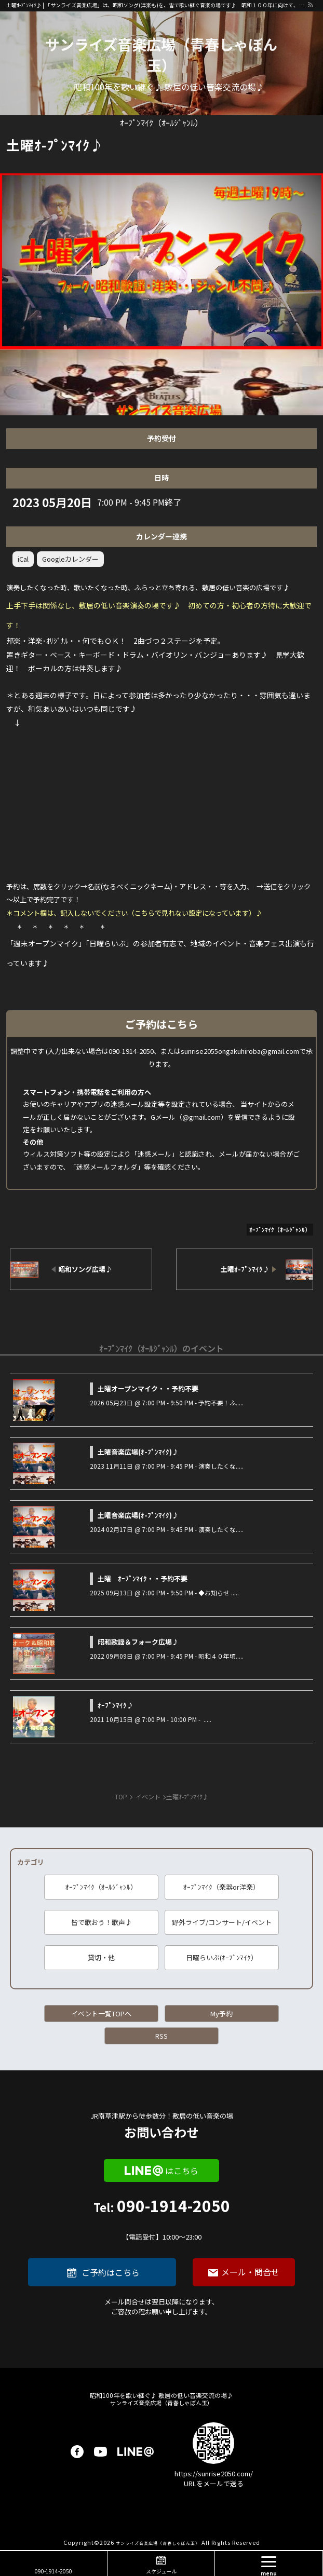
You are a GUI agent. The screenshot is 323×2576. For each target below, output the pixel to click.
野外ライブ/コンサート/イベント (222, 1922)
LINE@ (135, 2451)
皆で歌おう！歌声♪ (101, 1922)
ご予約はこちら (111, 2272)
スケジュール (161, 2571)
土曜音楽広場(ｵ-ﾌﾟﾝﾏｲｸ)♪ (138, 1452)
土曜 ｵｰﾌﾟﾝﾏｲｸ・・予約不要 (142, 1578)
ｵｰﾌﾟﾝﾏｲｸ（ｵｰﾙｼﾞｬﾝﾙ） (101, 1887)
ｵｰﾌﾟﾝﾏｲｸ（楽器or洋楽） (221, 1887)
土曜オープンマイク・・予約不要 (148, 1388)
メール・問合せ (250, 2272)
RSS (161, 2036)
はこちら (181, 2170)
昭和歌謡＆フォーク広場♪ (138, 1642)
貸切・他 (101, 1957)
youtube (100, 2451)
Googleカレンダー (70, 559)
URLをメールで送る (214, 2483)
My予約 (221, 2013)
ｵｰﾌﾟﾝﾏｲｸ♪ (115, 1705)
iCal (23, 559)
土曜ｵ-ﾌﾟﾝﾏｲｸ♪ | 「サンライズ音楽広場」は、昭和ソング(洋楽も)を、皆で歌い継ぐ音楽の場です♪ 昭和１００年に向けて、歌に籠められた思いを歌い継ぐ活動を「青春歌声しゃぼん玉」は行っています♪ (156, 5)
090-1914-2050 (161, 2220)
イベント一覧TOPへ (101, 2013)
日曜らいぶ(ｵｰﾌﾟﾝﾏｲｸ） (222, 1957)
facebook (77, 2451)
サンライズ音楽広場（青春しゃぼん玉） (161, 54)
